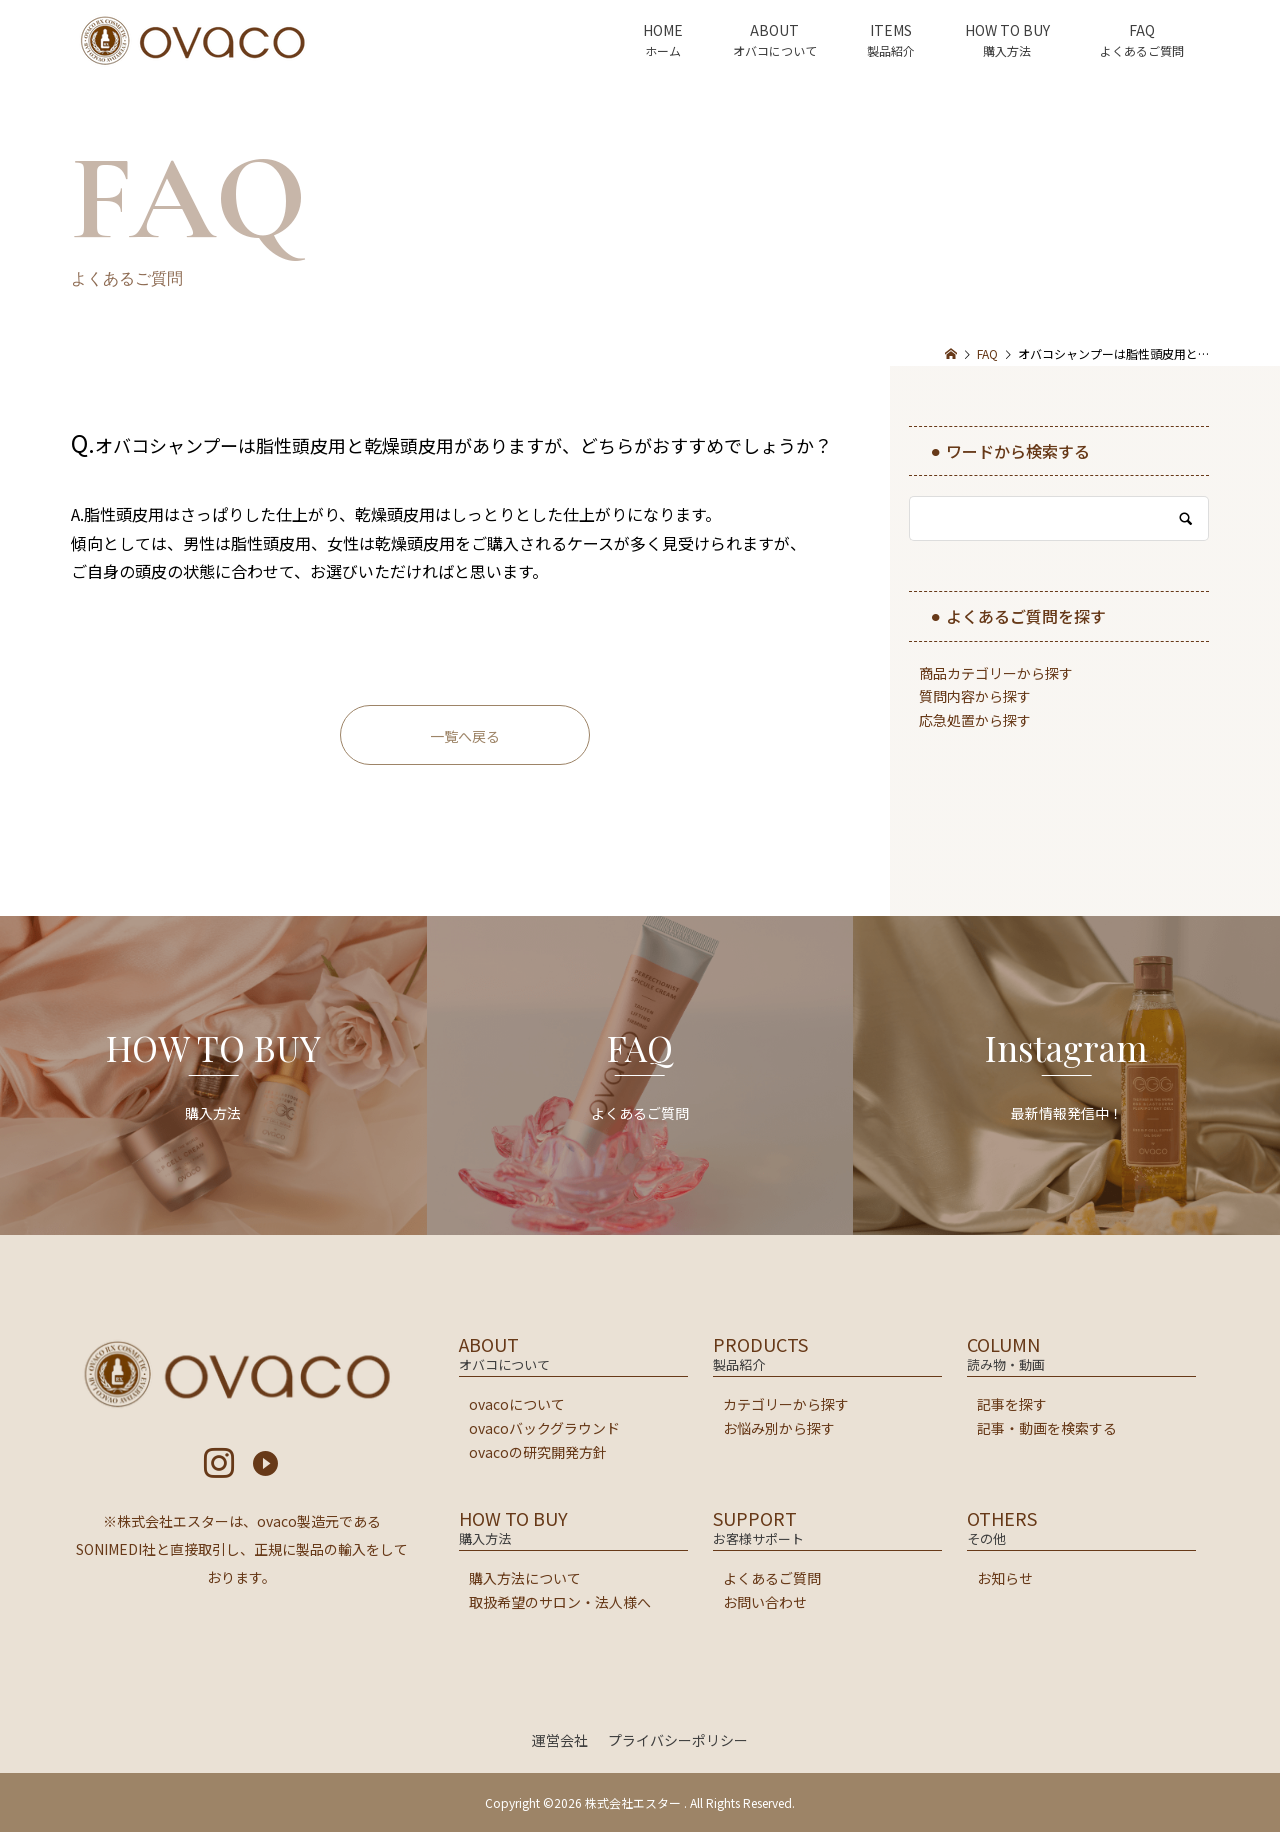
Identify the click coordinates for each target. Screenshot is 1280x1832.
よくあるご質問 (772, 1578)
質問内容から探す (975, 696)
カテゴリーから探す (786, 1404)
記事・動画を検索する (1047, 1428)
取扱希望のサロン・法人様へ (560, 1602)
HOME (663, 30)
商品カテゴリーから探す (996, 673)
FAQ (1142, 30)
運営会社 (560, 1740)
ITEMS (891, 30)
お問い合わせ (765, 1602)
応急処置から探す (975, 720)
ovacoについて (517, 1404)
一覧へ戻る (465, 736)
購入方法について (525, 1578)
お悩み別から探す (779, 1428)
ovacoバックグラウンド (544, 1428)
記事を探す (1012, 1404)
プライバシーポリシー (678, 1740)
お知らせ (1005, 1578)
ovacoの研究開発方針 (538, 1452)
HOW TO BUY (1007, 30)
